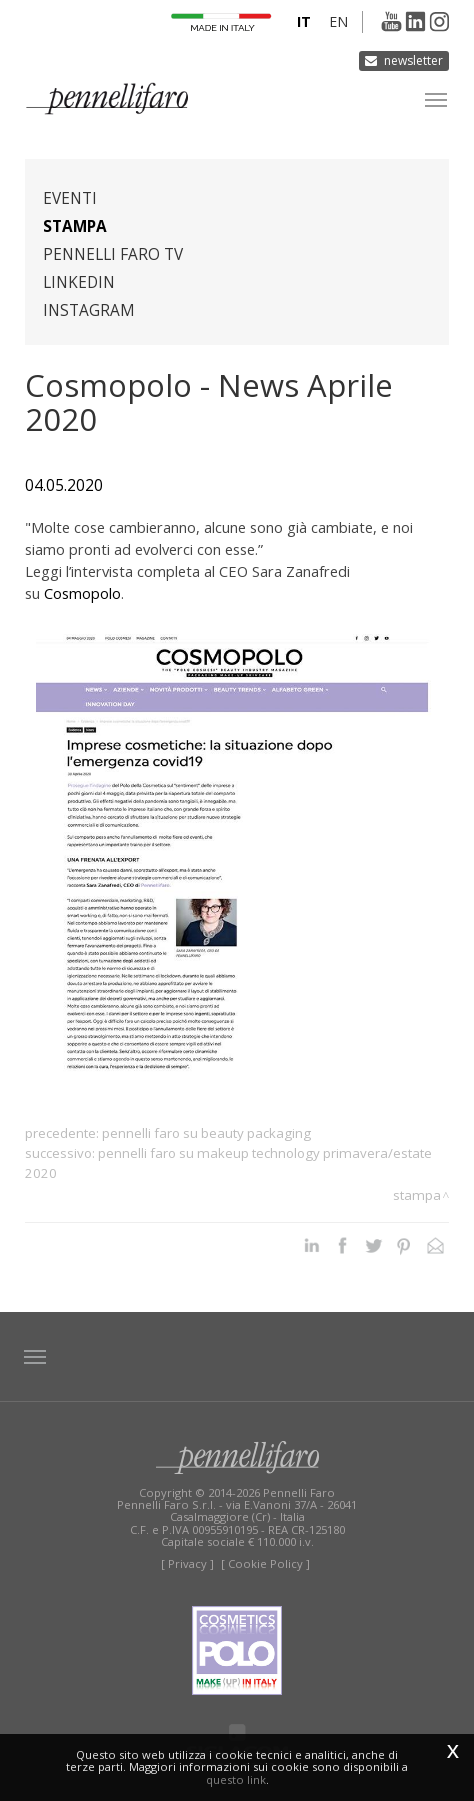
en (338, 21)
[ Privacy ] (187, 1563)
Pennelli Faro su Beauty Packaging (206, 1133)
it (304, 21)
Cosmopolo (82, 593)
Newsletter (413, 60)
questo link (236, 1779)
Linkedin (79, 282)
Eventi (70, 198)
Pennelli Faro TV (113, 254)
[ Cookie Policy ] (265, 1563)
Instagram (89, 310)
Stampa (75, 226)
